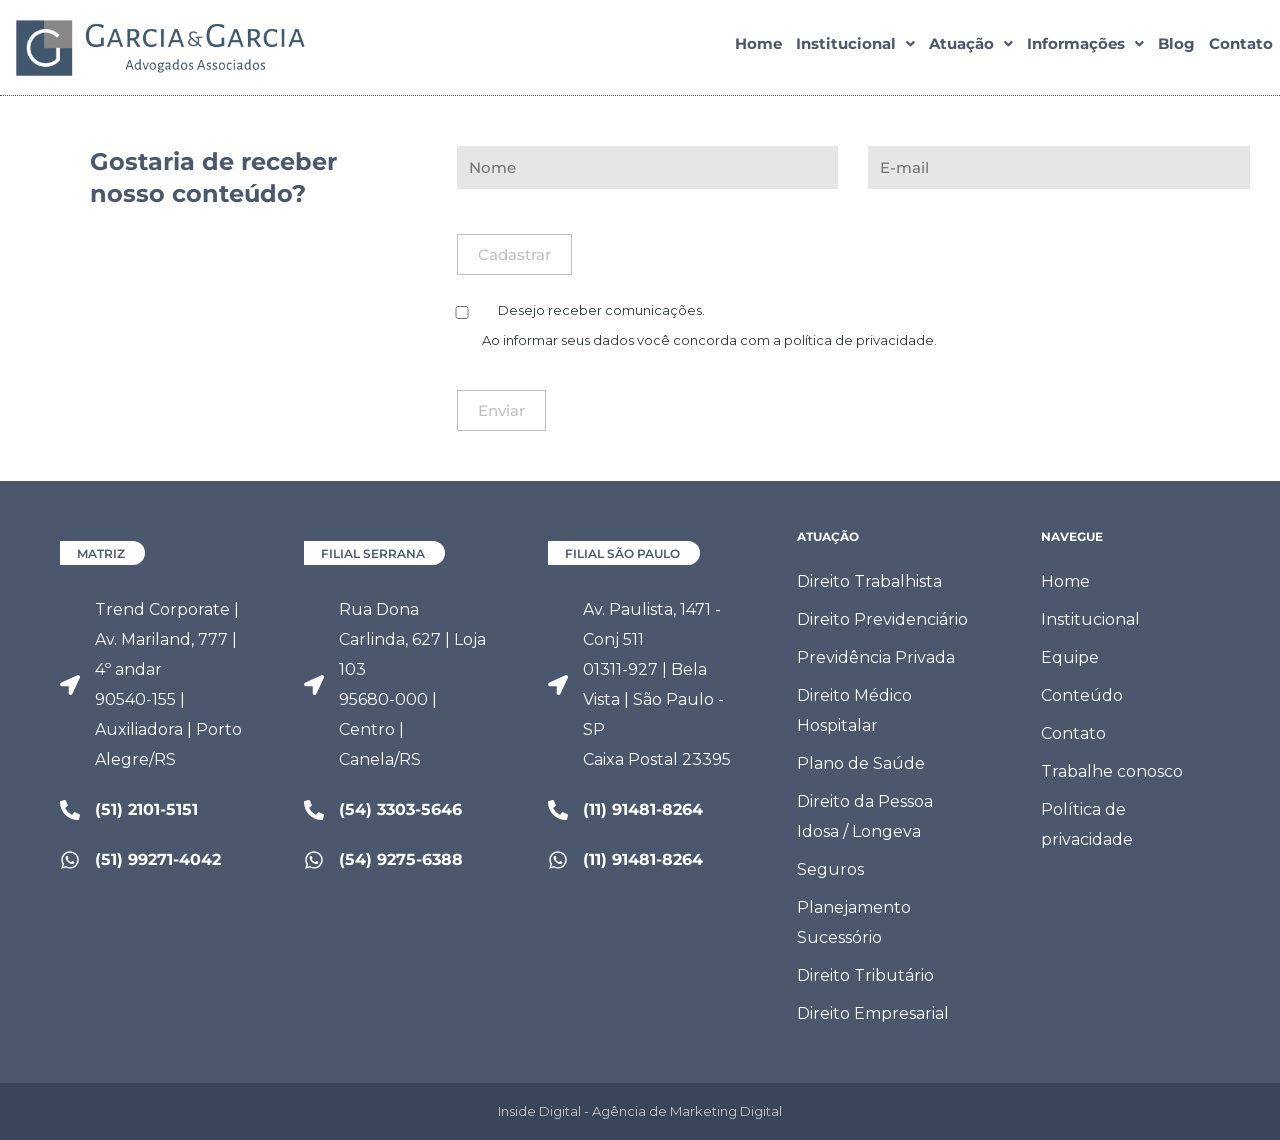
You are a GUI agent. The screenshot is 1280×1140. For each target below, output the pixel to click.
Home (758, 48)
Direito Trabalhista (869, 581)
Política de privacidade (1087, 824)
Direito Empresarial (873, 1013)
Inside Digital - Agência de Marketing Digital (640, 1111)
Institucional (855, 48)
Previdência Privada (876, 657)
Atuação (971, 48)
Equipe (1070, 657)
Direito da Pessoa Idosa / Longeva (865, 816)
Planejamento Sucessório (854, 922)
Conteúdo (1082, 695)
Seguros (830, 869)
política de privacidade (859, 340)
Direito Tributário (865, 975)
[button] (855, 48)
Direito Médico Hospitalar (854, 710)
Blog (1176, 48)
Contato (1241, 48)
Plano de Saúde (861, 763)
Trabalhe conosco (1112, 771)
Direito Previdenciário (882, 619)
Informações (1085, 48)
